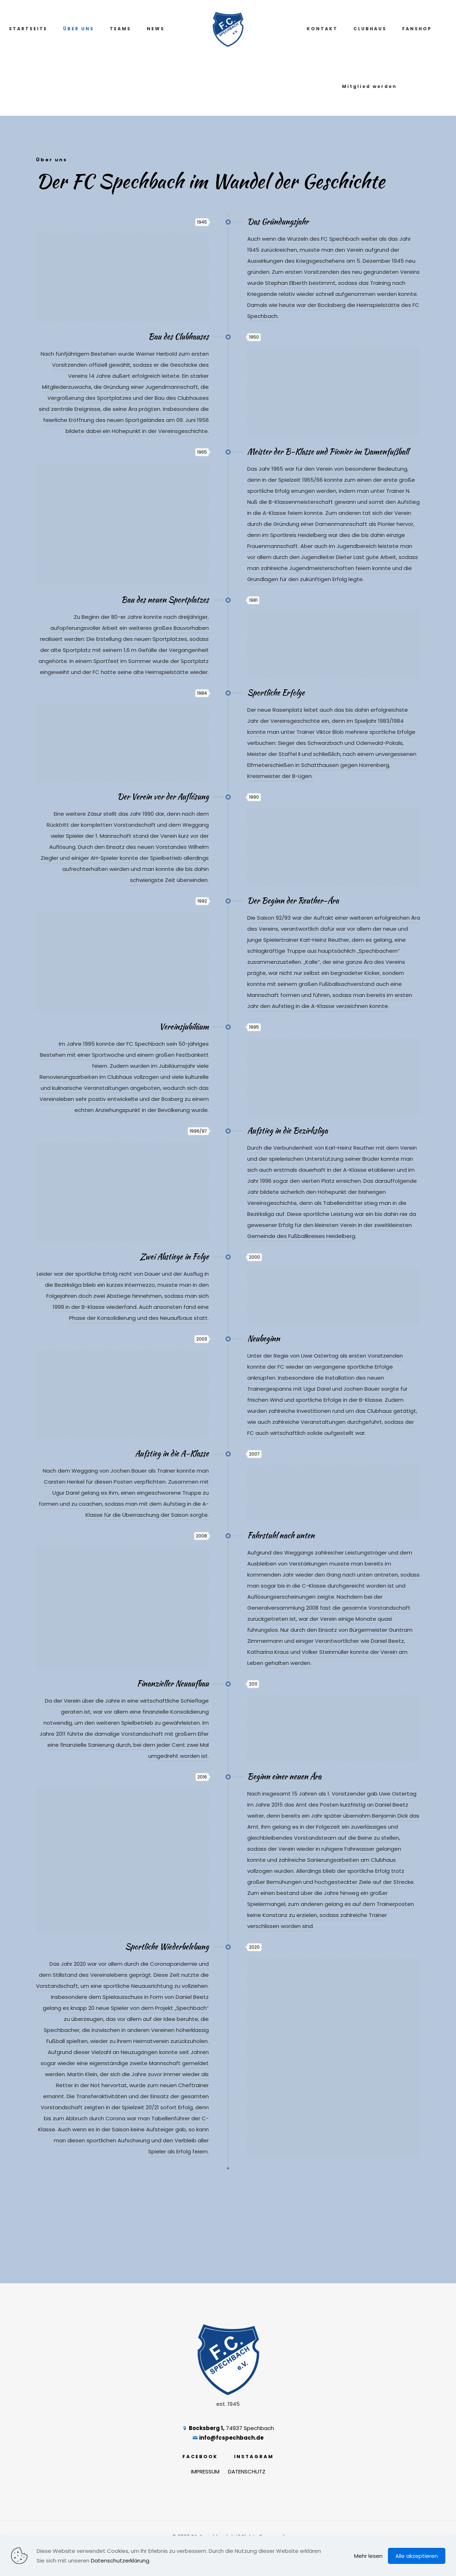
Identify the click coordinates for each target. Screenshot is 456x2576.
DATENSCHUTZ (246, 2471)
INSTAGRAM (254, 2456)
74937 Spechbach (228, 2428)
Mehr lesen (368, 2556)
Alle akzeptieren (416, 2556)
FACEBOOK (200, 2456)
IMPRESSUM (205, 2471)
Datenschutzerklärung (120, 2560)
